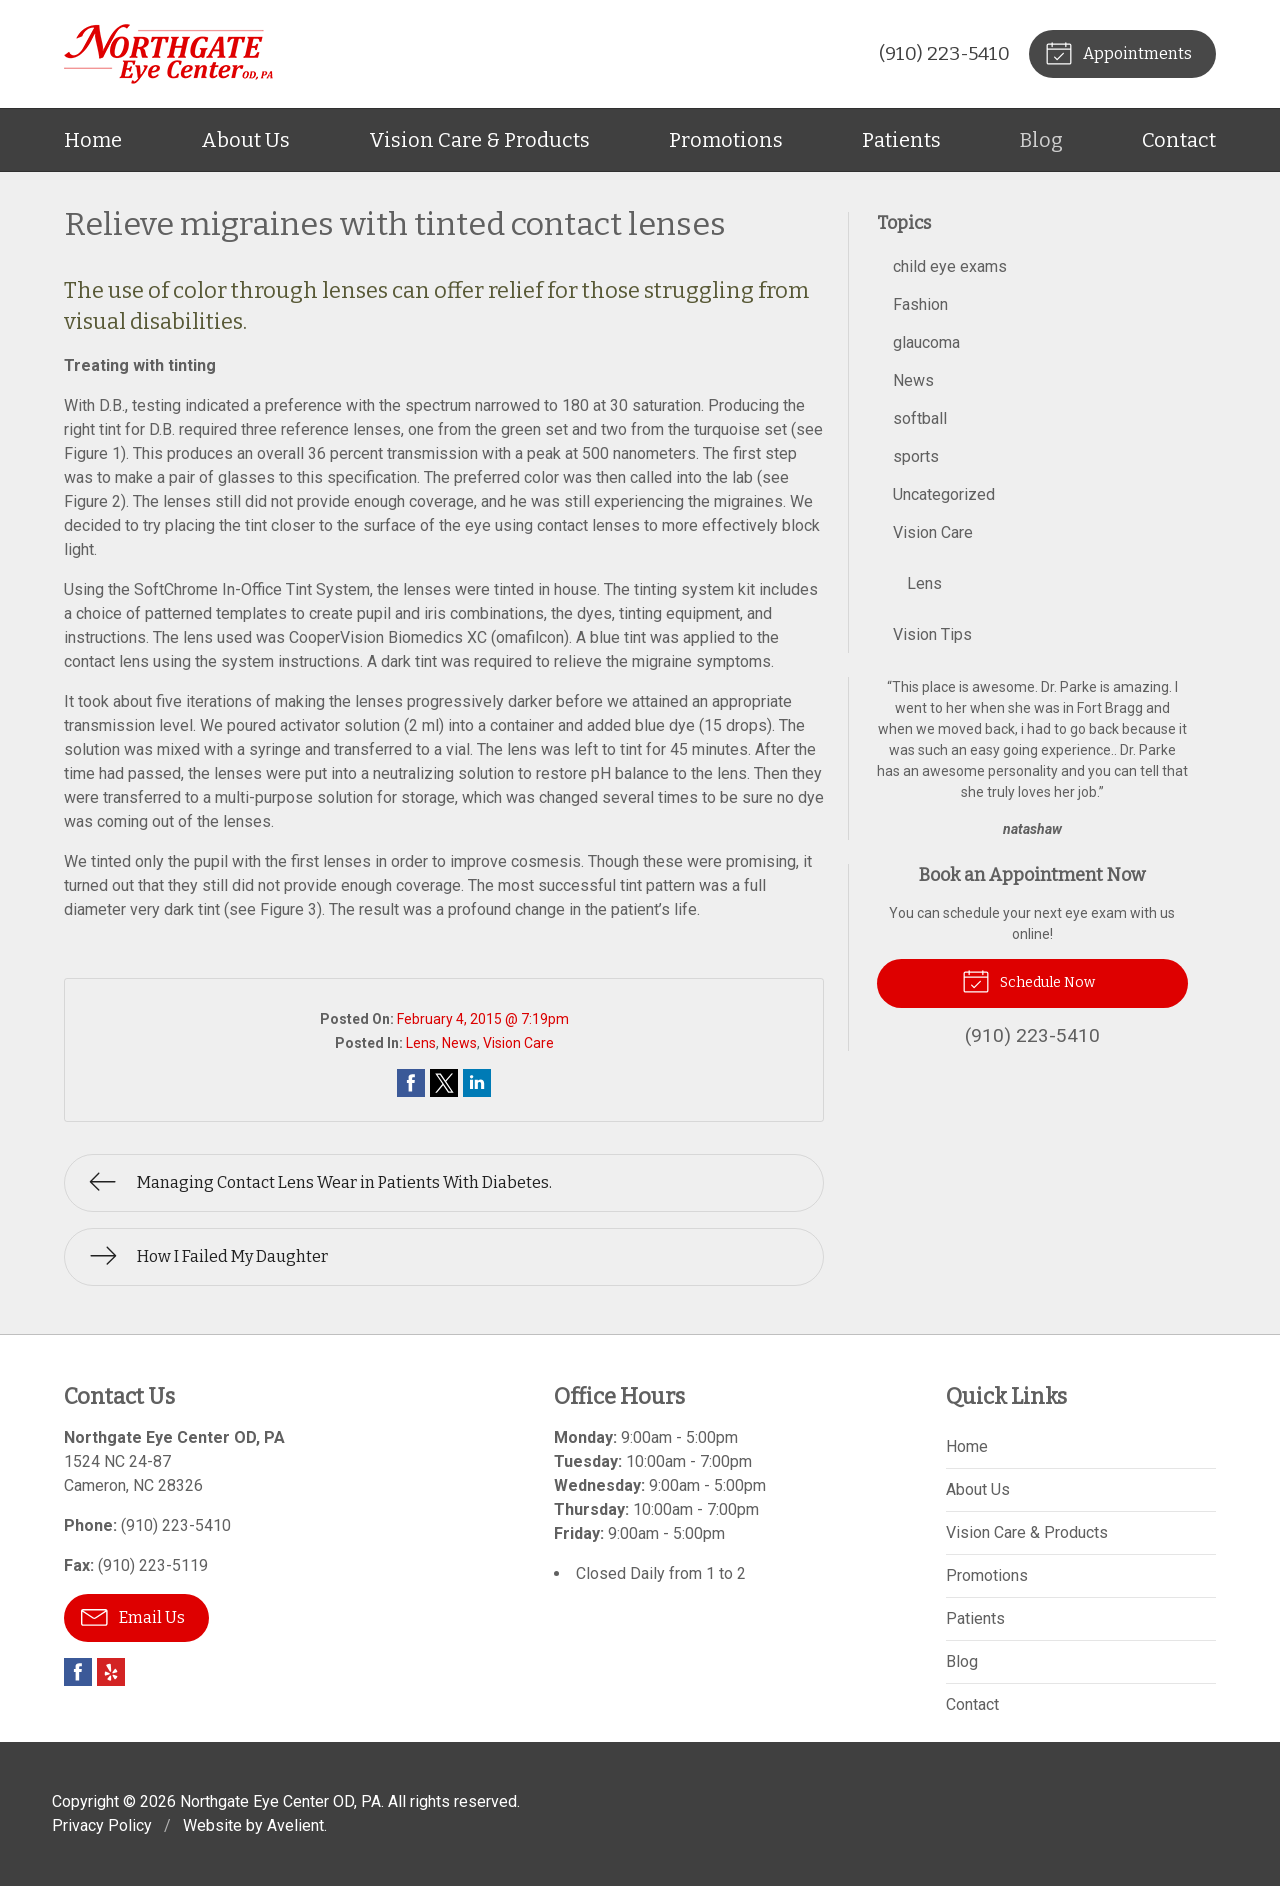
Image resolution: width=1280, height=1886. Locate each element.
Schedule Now (1028, 980)
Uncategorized (944, 494)
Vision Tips (932, 634)
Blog (1041, 140)
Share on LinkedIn (477, 1083)
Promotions (726, 140)
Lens (421, 1043)
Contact (1179, 140)
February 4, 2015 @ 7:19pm (483, 1019)
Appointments (1118, 52)
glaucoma (926, 342)
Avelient (295, 1825)
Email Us (133, 1616)
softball (920, 418)
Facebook (78, 1672)
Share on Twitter (444, 1083)
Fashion (920, 304)
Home (93, 140)
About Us (245, 140)
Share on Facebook (411, 1083)
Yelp (111, 1672)
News (459, 1043)
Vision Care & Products (479, 140)
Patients (901, 140)
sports (916, 456)
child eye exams (950, 266)
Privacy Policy (102, 1825)
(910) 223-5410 (943, 53)
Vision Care (518, 1043)
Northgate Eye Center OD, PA (280, 1801)
